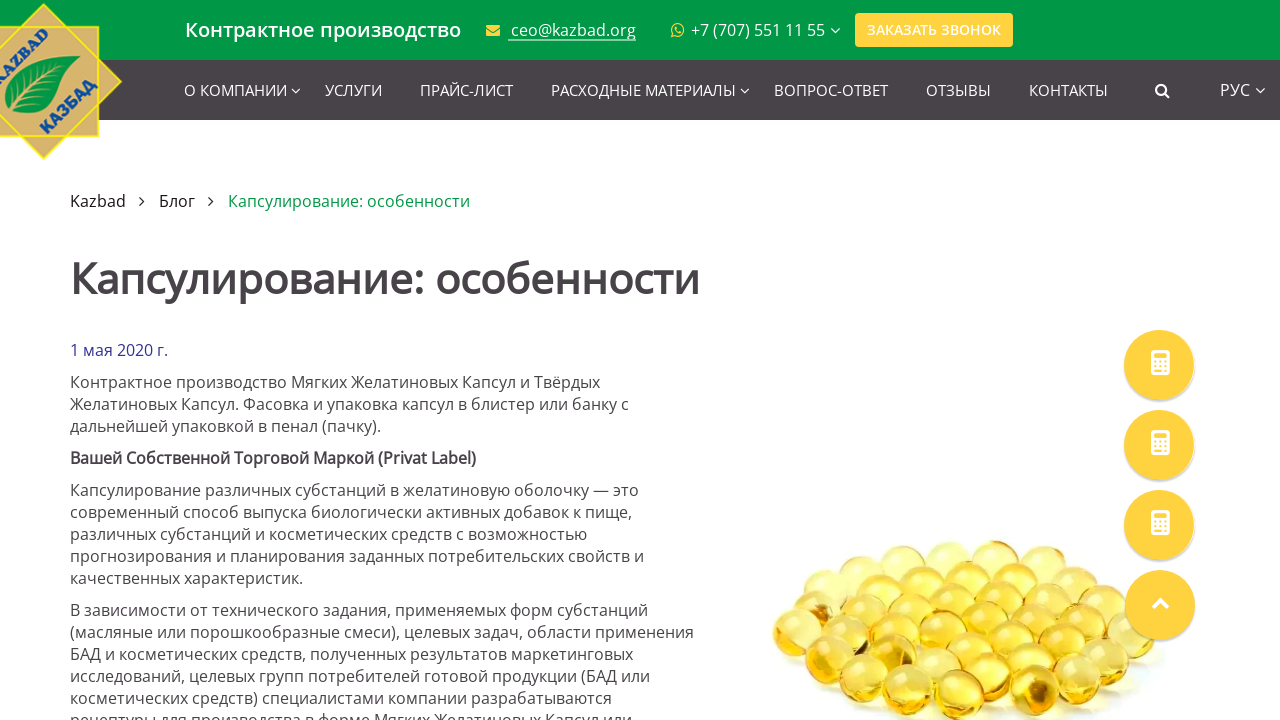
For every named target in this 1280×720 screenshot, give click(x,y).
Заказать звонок (934, 29)
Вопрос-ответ (831, 90)
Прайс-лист (466, 90)
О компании (235, 90)
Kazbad (98, 201)
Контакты (1068, 90)
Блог (177, 201)
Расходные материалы (643, 90)
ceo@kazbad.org (573, 30)
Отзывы (958, 90)
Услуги (353, 90)
